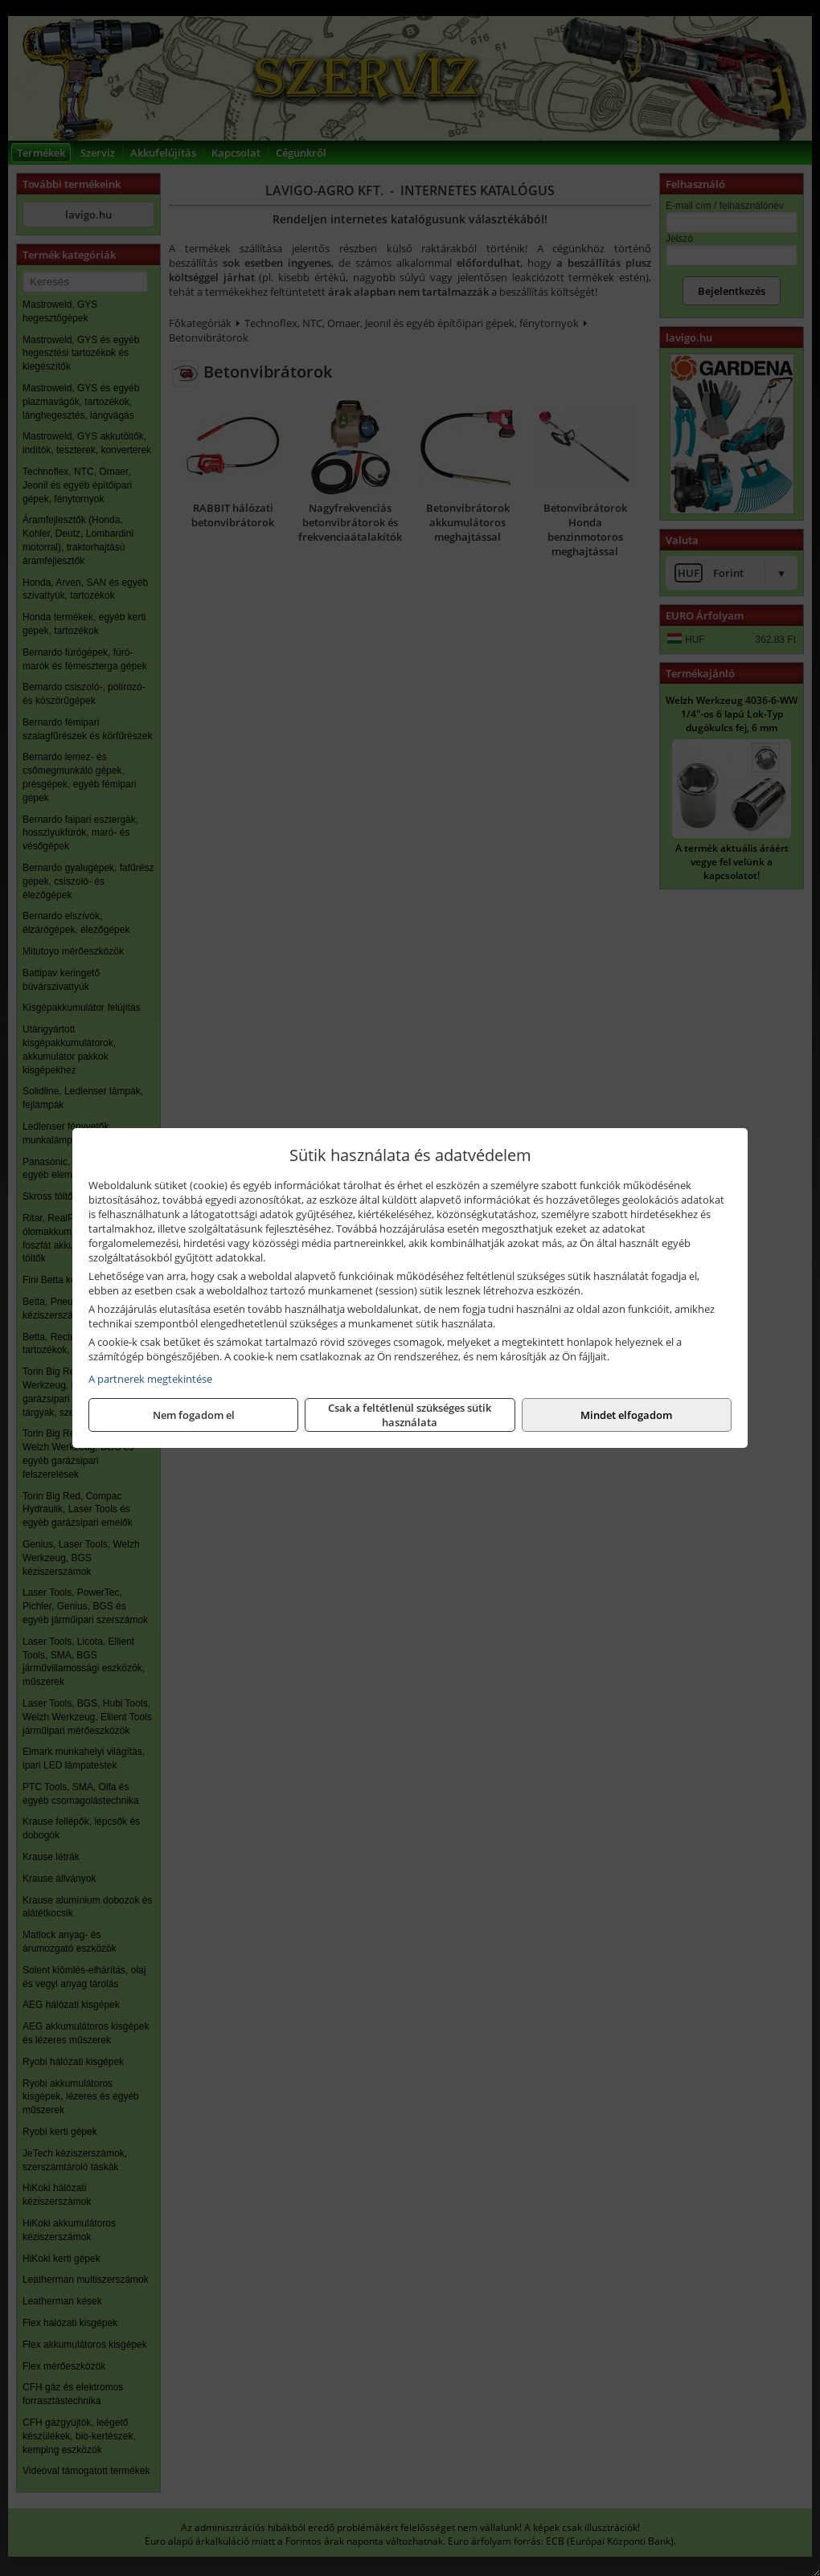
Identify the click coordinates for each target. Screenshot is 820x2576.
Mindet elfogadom (626, 1415)
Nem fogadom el (194, 1415)
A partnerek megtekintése (150, 1379)
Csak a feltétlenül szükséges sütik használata (409, 1414)
